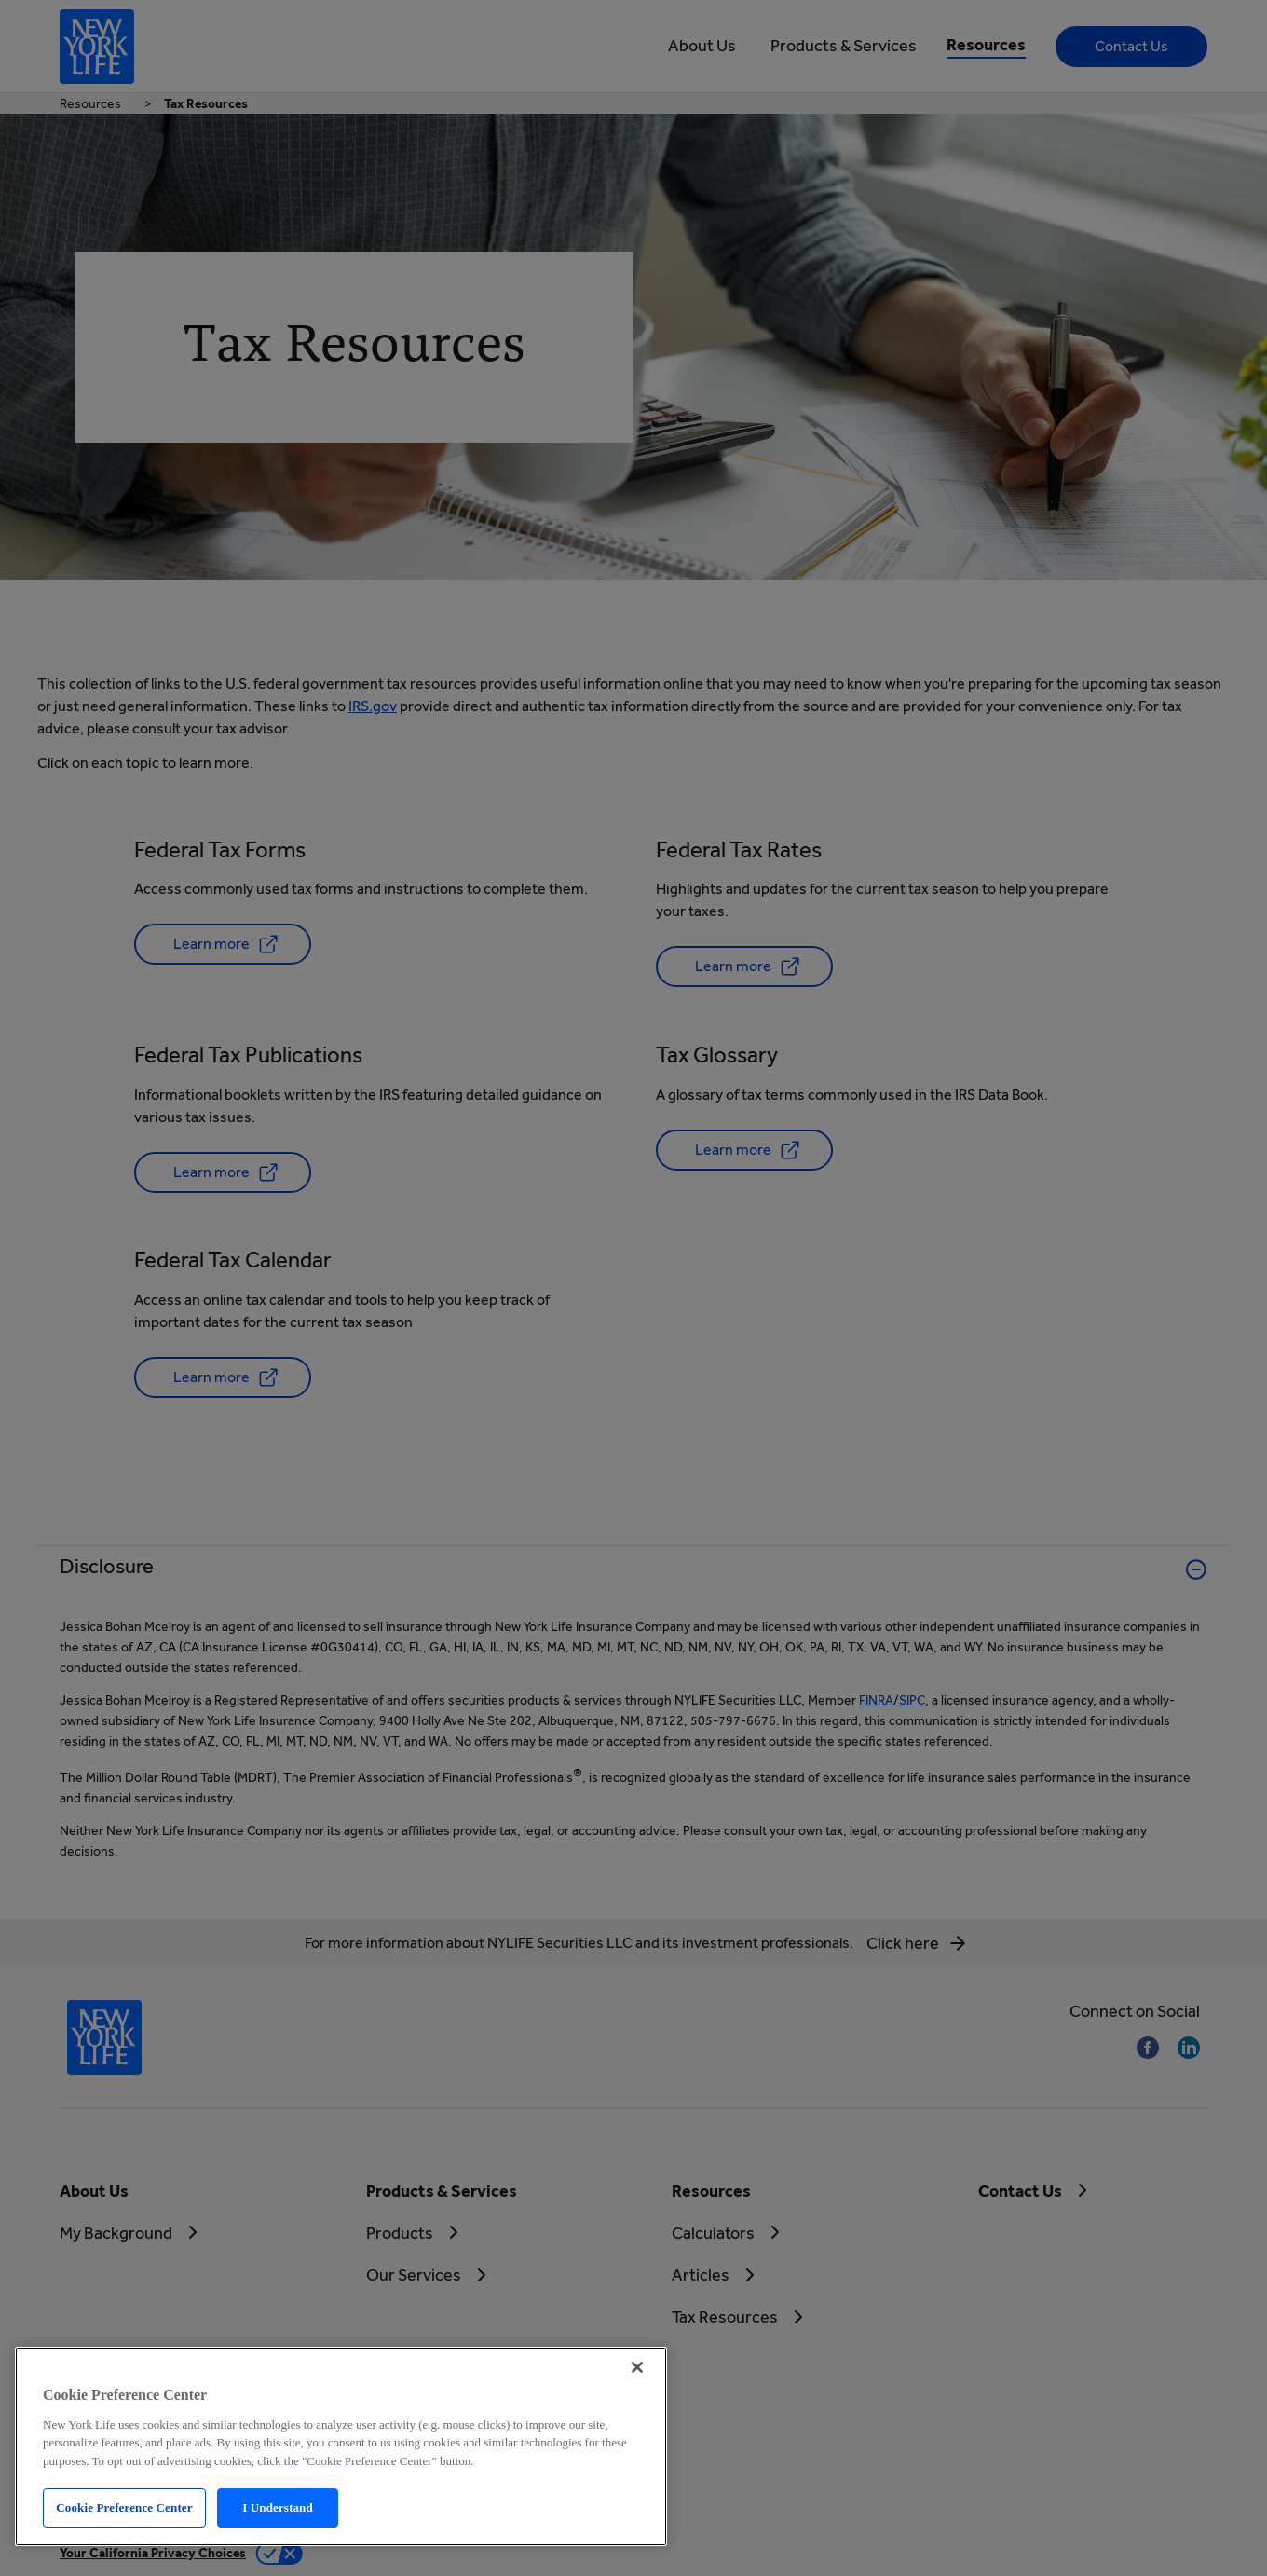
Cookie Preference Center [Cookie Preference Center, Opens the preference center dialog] (124, 2507)
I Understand (277, 2507)
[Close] (637, 2367)
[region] (341, 2446)
